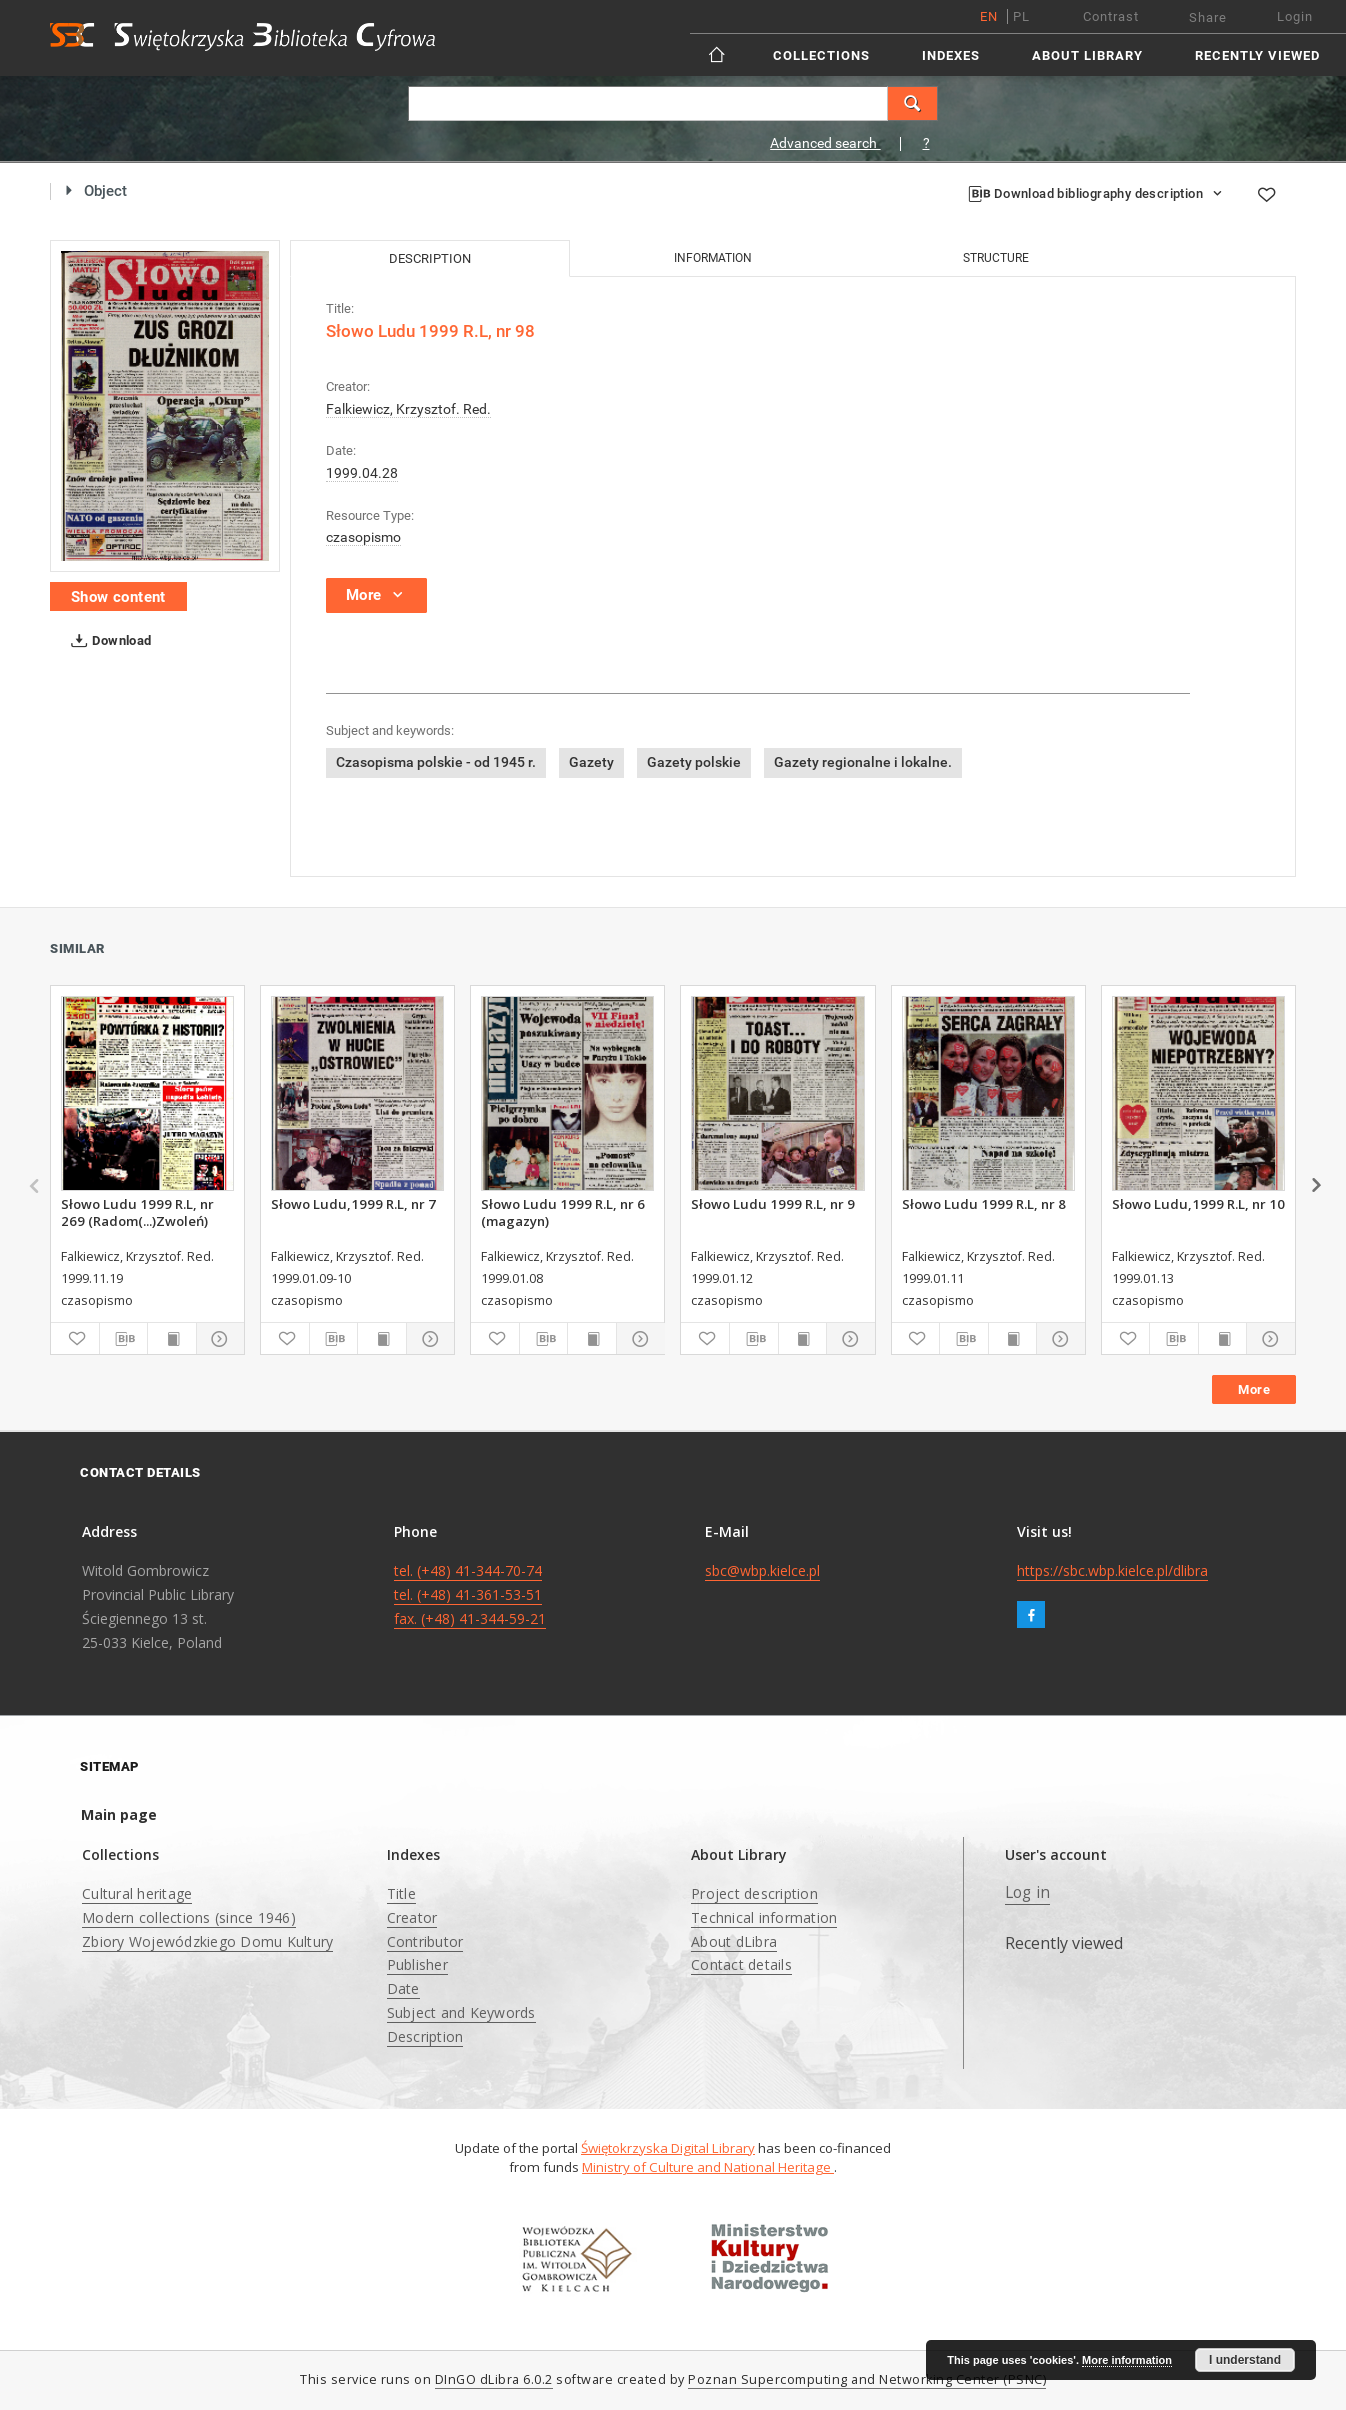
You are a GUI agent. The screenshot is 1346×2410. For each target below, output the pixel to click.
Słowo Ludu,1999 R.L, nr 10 (1198, 1204)
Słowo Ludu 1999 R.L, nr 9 (773, 1204)
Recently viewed (1257, 55)
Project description (754, 1893)
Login (1295, 16)
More (1254, 1389)
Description (425, 2036)
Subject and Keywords (461, 2012)
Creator (412, 1917)
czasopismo (363, 537)
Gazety (591, 762)
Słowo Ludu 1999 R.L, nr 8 (984, 1204)
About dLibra (734, 1941)
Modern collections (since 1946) (189, 1917)
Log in (1028, 1892)
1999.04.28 (362, 473)
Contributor (425, 1941)
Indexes (951, 55)
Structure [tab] (996, 258)
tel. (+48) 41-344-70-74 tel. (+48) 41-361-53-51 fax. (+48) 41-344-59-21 (470, 1594)
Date (403, 1988)
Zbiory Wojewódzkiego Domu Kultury (207, 1941)
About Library (1087, 55)
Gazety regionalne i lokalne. (863, 762)
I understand (1245, 2360)
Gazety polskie (694, 762)
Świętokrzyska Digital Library (668, 2148)
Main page (119, 1814)
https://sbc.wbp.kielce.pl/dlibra (1112, 1570)
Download (107, 641)
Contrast (1111, 16)
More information (1127, 2360)
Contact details (741, 1964)
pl (1021, 16)
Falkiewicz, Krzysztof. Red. (408, 409)
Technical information (764, 1917)
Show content (118, 597)
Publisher (417, 1964)
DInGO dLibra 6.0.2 (494, 2379)
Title (401, 1893)
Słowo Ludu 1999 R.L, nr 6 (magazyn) (563, 1212)
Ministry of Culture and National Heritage (708, 2167)
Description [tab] (430, 258)
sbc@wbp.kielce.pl (762, 1570)
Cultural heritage (137, 1893)
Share (1208, 17)
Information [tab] (713, 258)
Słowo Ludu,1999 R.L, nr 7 (353, 1204)
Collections (821, 55)
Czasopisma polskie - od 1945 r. (436, 762)
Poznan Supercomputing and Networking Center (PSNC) (867, 2379)
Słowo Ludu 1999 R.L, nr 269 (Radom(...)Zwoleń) (137, 1212)
